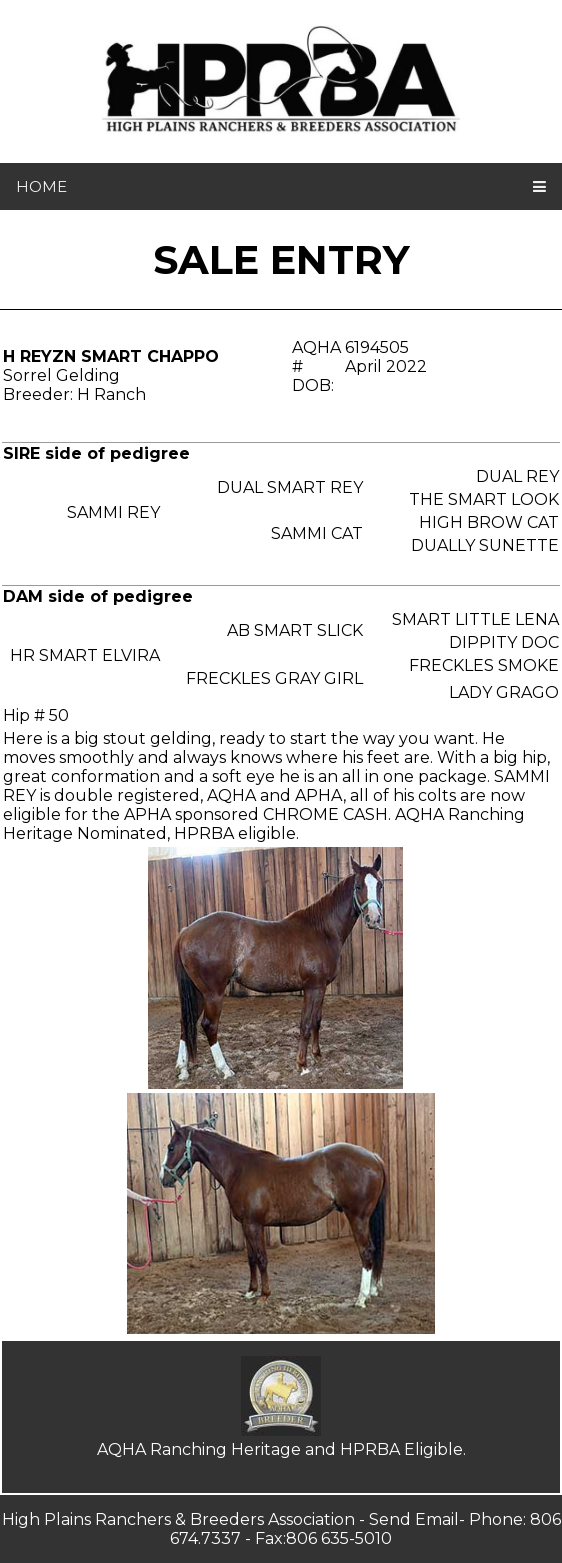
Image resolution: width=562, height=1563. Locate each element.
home (41, 186)
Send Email (414, 1519)
